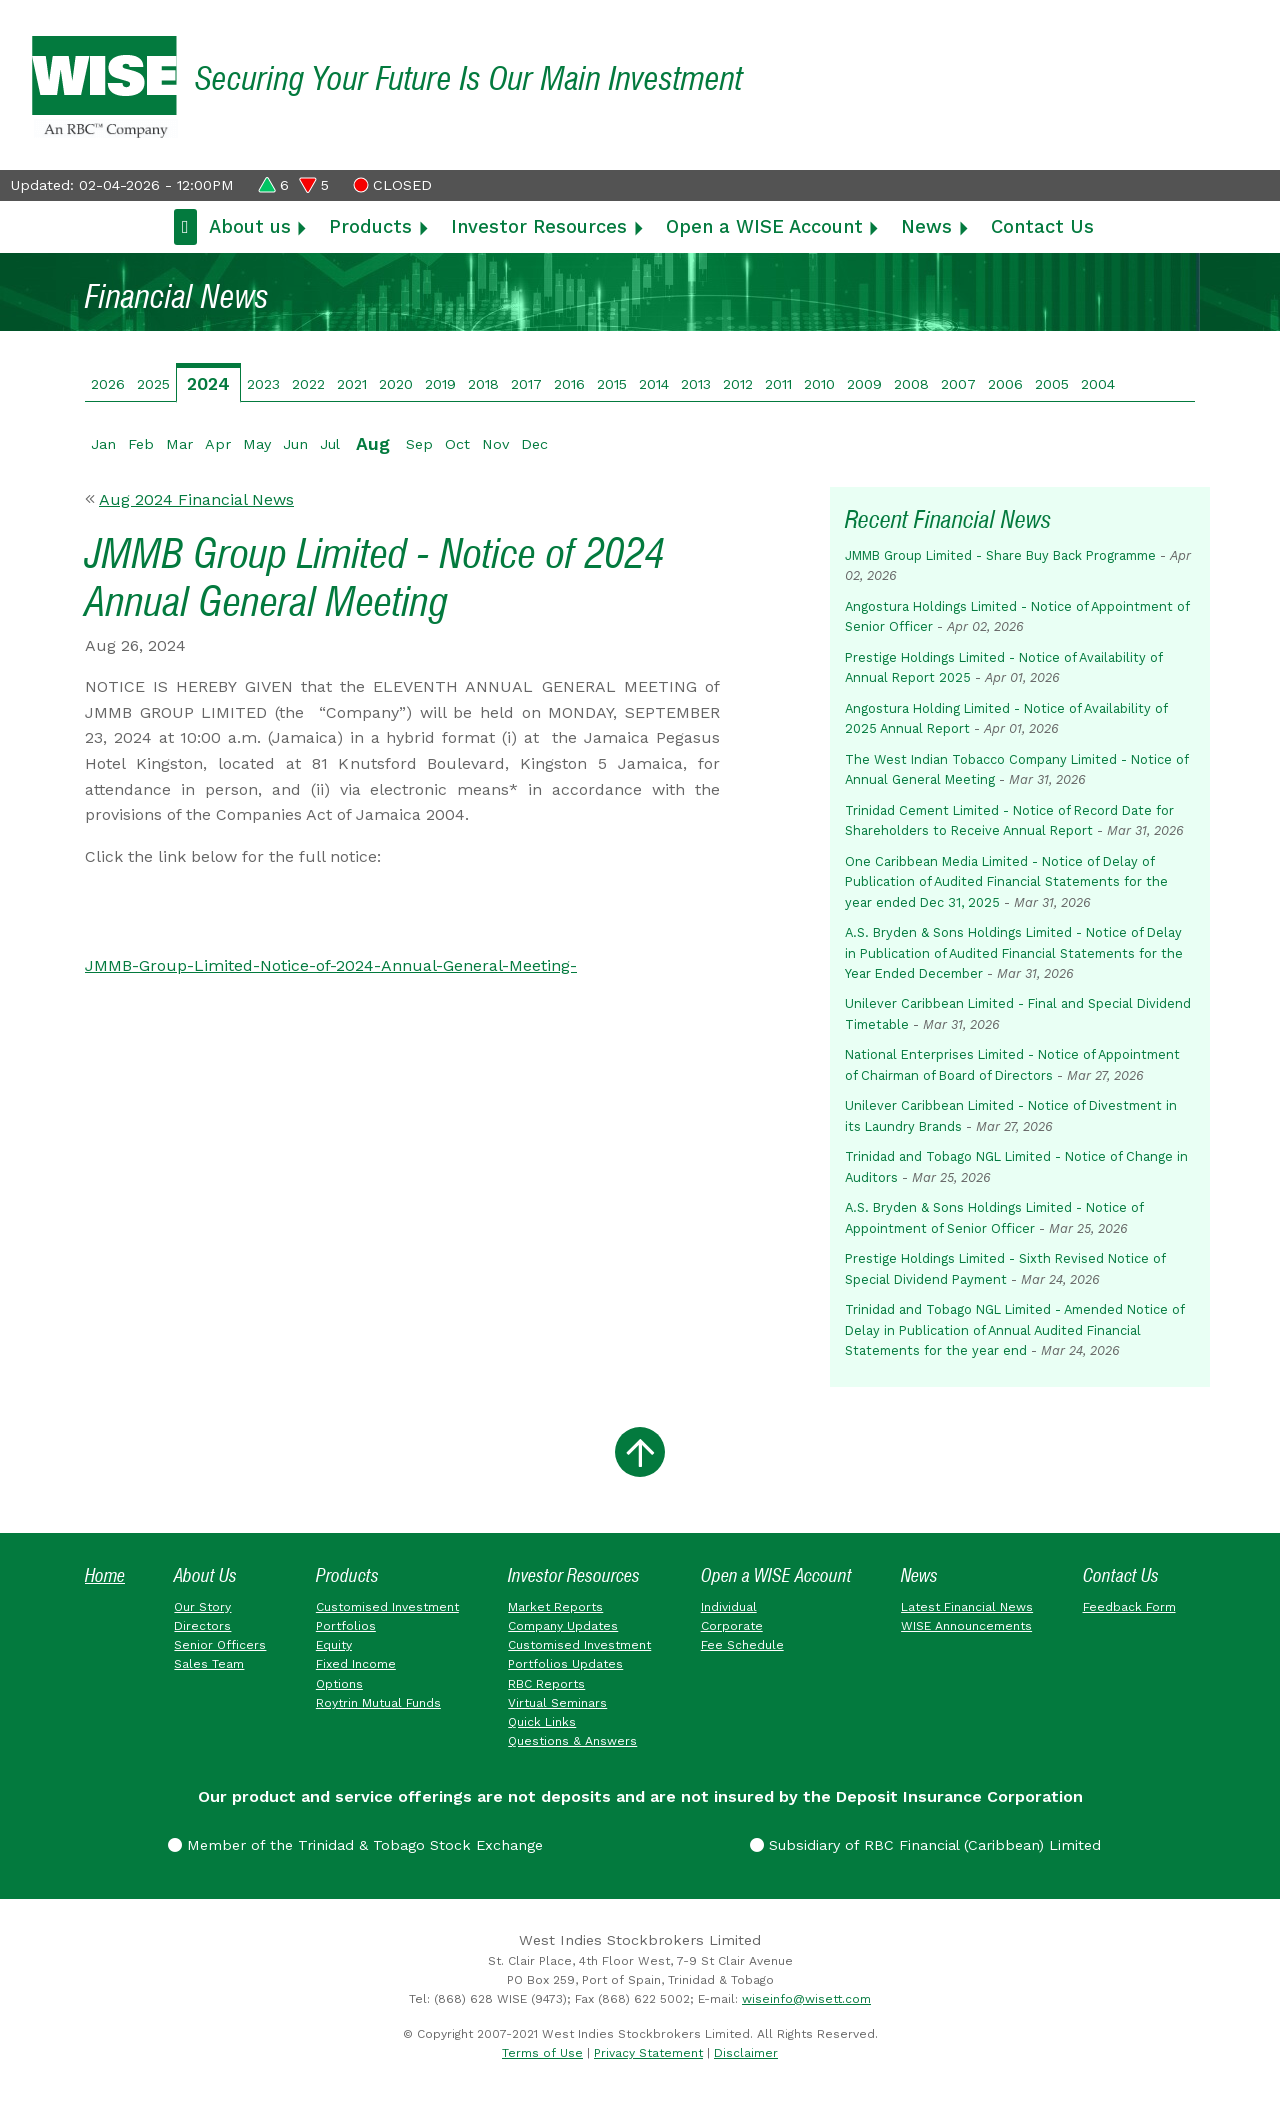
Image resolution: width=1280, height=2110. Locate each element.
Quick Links (542, 1722)
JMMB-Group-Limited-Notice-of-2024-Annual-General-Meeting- (331, 965)
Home (105, 1575)
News (926, 226)
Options (339, 1684)
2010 (819, 384)
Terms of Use (542, 2053)
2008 (911, 384)
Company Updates (563, 1626)
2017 (526, 384)
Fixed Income (356, 1664)
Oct (457, 444)
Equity (334, 1645)
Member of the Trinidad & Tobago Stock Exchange (355, 1845)
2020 (396, 384)
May (257, 444)
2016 (569, 384)
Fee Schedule (742, 1645)
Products (370, 226)
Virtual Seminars (557, 1703)
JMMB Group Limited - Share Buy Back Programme (1000, 555)
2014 (654, 384)
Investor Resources (539, 226)
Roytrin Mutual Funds (378, 1703)
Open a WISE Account (764, 226)
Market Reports (555, 1607)
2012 (738, 384)
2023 (263, 384)
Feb (141, 444)
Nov (495, 444)
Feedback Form (1129, 1607)
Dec (534, 444)
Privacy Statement (648, 2053)
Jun (295, 444)
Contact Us (1042, 226)
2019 (440, 384)
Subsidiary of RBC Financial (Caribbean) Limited (925, 1845)
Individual (729, 1607)
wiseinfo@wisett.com (806, 1999)
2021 (352, 384)
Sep (419, 444)
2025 (153, 384)
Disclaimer (746, 2053)
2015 (612, 384)
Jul (330, 444)
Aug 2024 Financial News (196, 499)
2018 (483, 384)
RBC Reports (546, 1684)
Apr (218, 444)
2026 (108, 384)
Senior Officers (220, 1645)
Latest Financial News (967, 1607)
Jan (103, 444)
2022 (308, 384)
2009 (864, 384)
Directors (202, 1626)
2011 (778, 384)
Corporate (732, 1626)
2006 (1005, 384)
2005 (1052, 384)
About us (250, 226)
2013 (696, 384)
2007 (958, 384)
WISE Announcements (966, 1626)
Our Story (202, 1607)
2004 (1098, 384)
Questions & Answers (572, 1741)
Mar (179, 444)
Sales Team (209, 1664)
